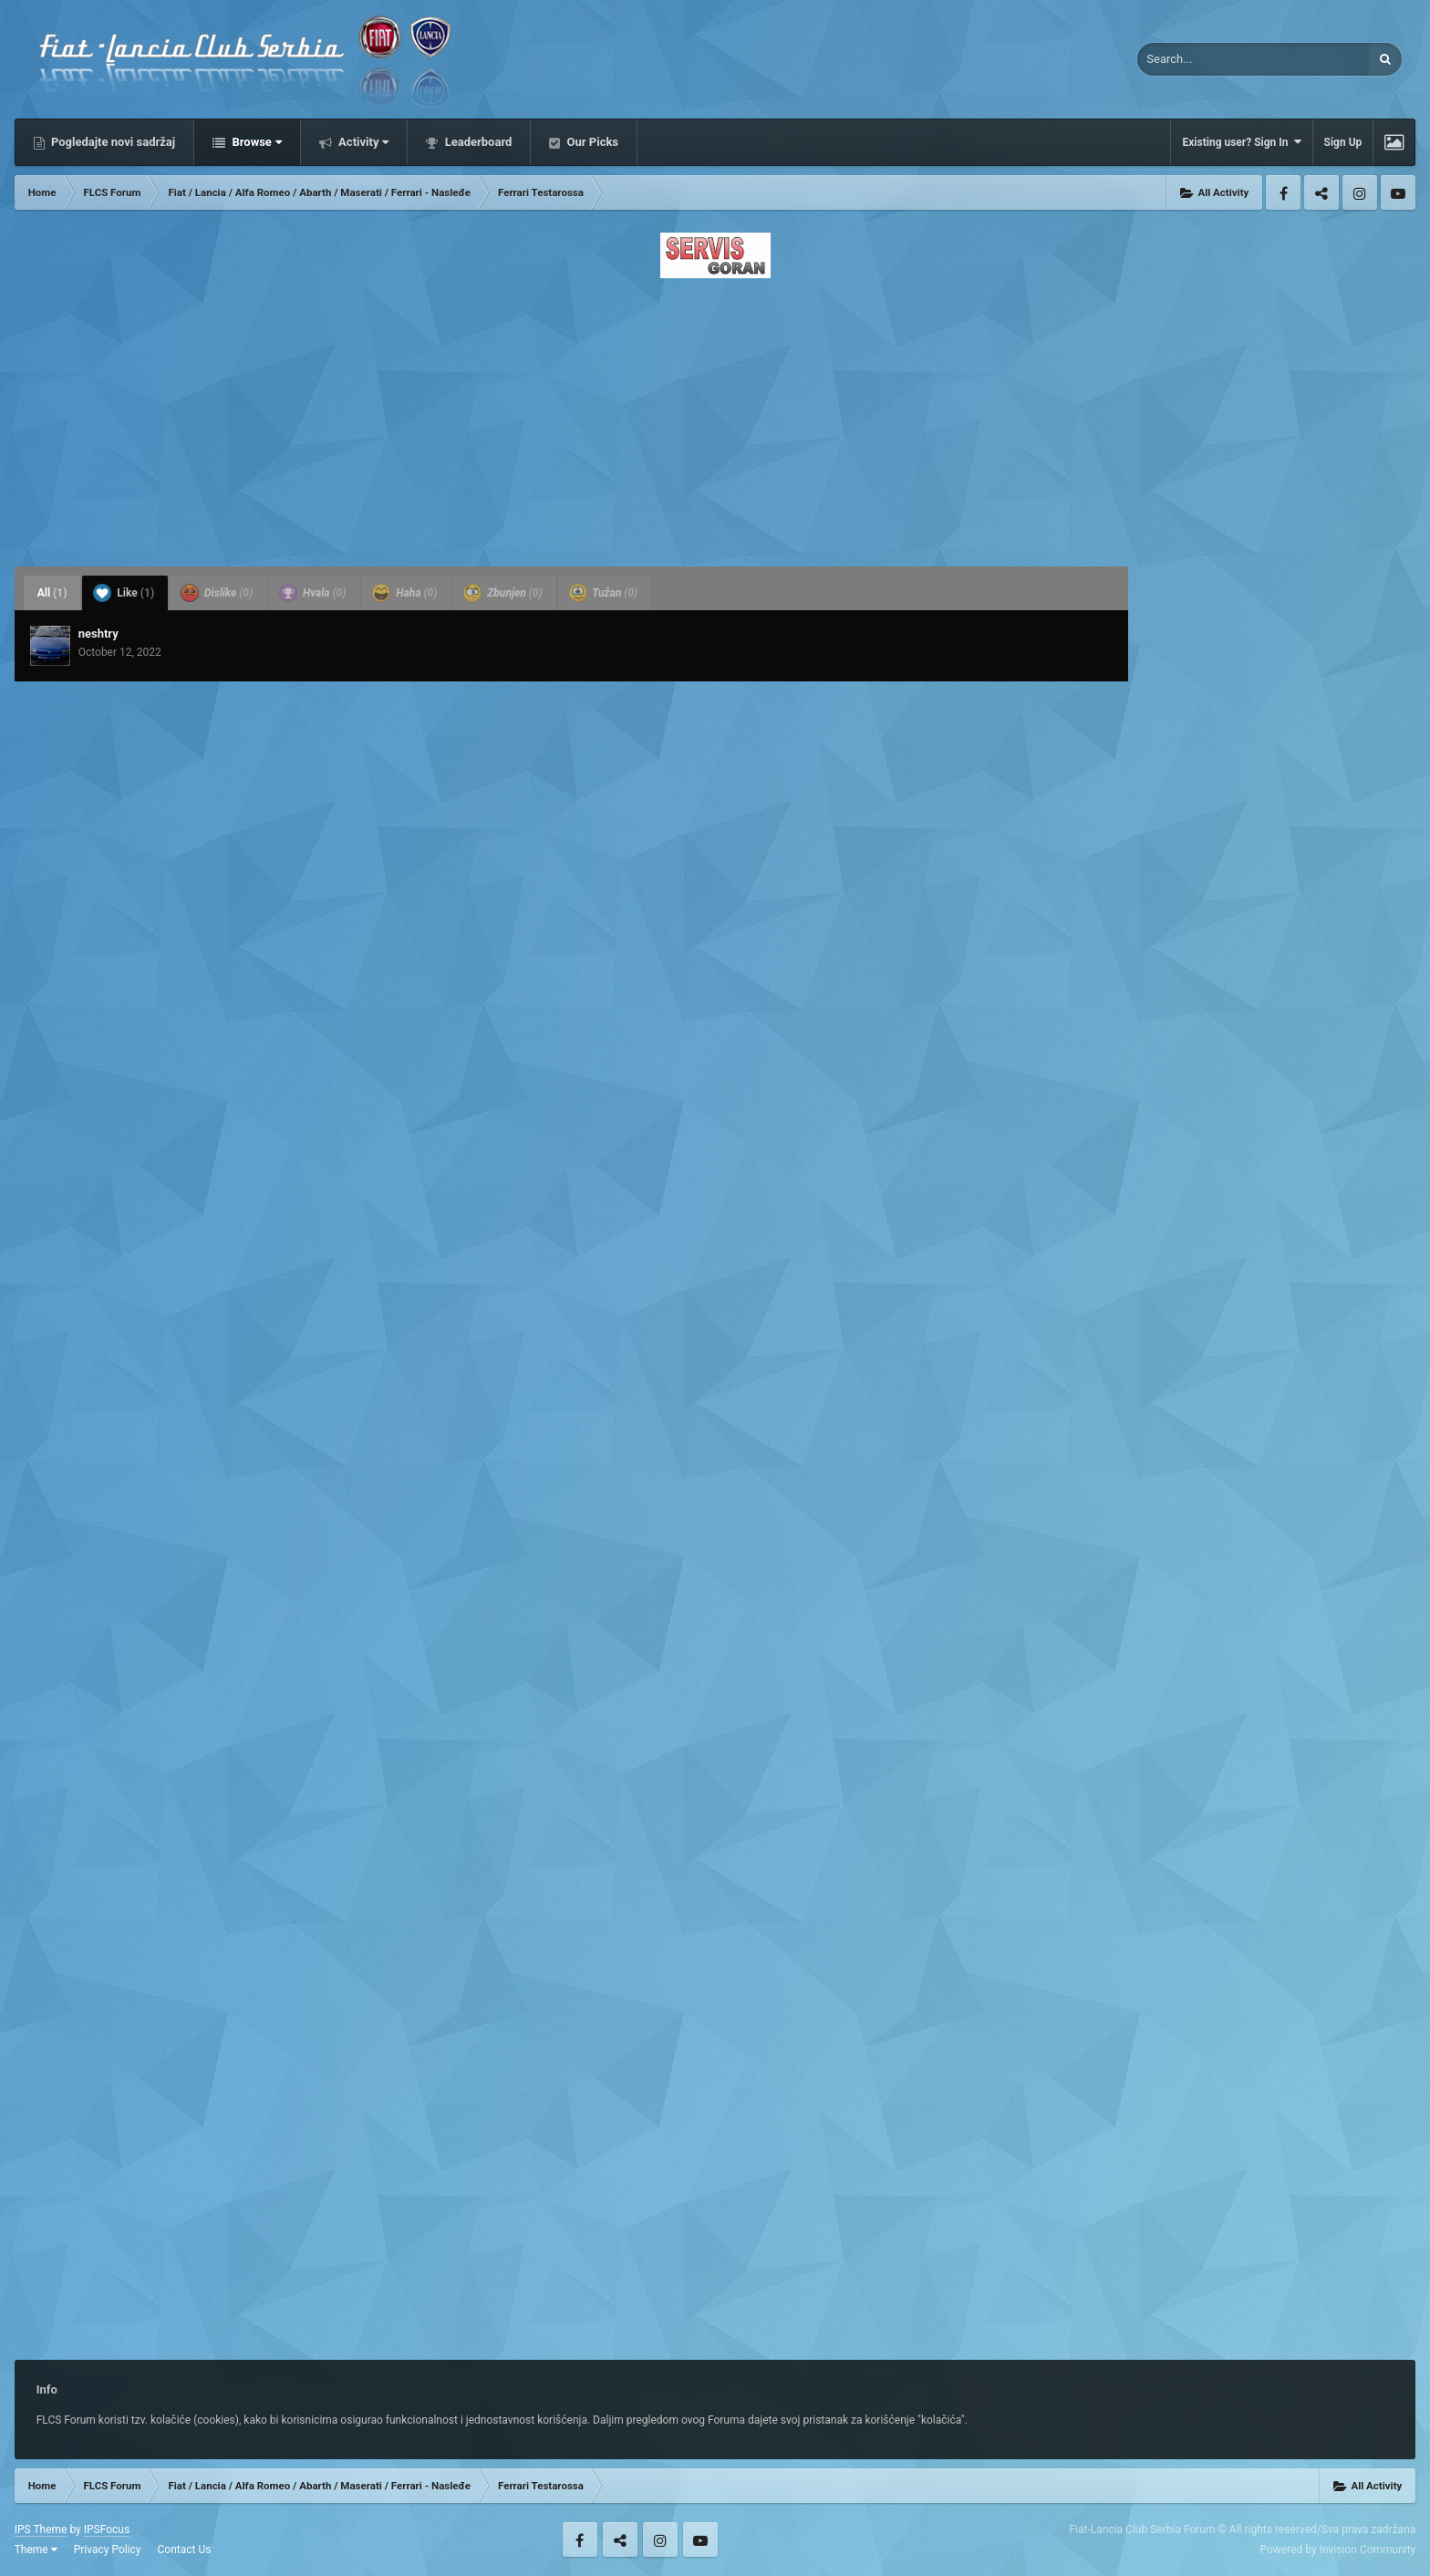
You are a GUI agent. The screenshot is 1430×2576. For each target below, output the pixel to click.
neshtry (98, 633)
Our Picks (591, 142)
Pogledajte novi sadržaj (112, 142)
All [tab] (52, 593)
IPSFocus (107, 2529)
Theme (36, 2549)
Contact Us (185, 2549)
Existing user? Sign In (1241, 142)
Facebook (1283, 192)
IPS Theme (41, 2529)
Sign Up (1343, 142)
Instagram (1359, 192)
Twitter (1321, 192)
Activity (362, 142)
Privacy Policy (107, 2549)
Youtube (1398, 192)
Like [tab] (123, 593)
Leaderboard (476, 142)
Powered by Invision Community (1338, 2549)
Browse (255, 142)
